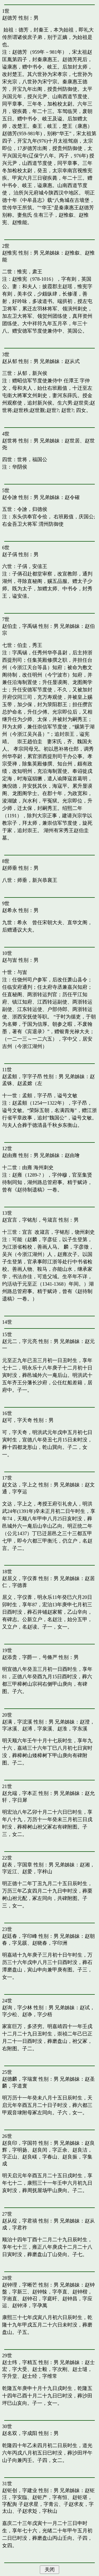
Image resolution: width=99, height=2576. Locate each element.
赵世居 (72, 440)
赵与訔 (9, 960)
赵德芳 (9, 18)
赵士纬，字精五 (19, 2362)
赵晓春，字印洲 (49, 1943)
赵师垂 (9, 868)
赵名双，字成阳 (19, 2433)
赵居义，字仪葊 (19, 1578)
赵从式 (72, 361)
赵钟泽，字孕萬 (29, 2305)
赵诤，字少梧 (37, 2014)
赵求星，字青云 (41, 2504)
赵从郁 (9, 361)
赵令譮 (9, 497)
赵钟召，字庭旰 (39, 2298)
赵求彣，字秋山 (39, 2511)
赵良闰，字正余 (49, 2150)
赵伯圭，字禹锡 (19, 626)
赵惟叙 (72, 253)
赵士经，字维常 (39, 2376)
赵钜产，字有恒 (49, 2497)
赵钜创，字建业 (19, 2490)
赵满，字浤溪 (17, 1722)
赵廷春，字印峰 (19, 1936)
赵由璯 (72, 1155)
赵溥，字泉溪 (37, 1728)
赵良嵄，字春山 (39, 2157)
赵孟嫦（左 (29, 1083)
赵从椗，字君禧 (19, 2221)
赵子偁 (9, 554)
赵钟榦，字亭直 (49, 2291)
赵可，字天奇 (17, 1420)
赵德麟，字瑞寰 (19, 2079)
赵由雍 (9, 1155)
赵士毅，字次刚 (49, 2369)
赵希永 (9, 910)
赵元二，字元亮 (19, 1341)
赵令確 (72, 497)
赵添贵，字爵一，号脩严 (29, 1657)
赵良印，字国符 (19, 2143)
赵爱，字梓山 (37, 1871)
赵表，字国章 (17, 1864)
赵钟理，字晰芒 (19, 2285)
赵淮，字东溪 (72, 1728)
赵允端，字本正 (19, 1793)
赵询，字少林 (17, 2007)
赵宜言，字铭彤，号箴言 (29, 1220)
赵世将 (9, 440)
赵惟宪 (9, 253)
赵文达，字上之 (19, 1484)
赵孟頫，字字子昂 (22, 1076)
